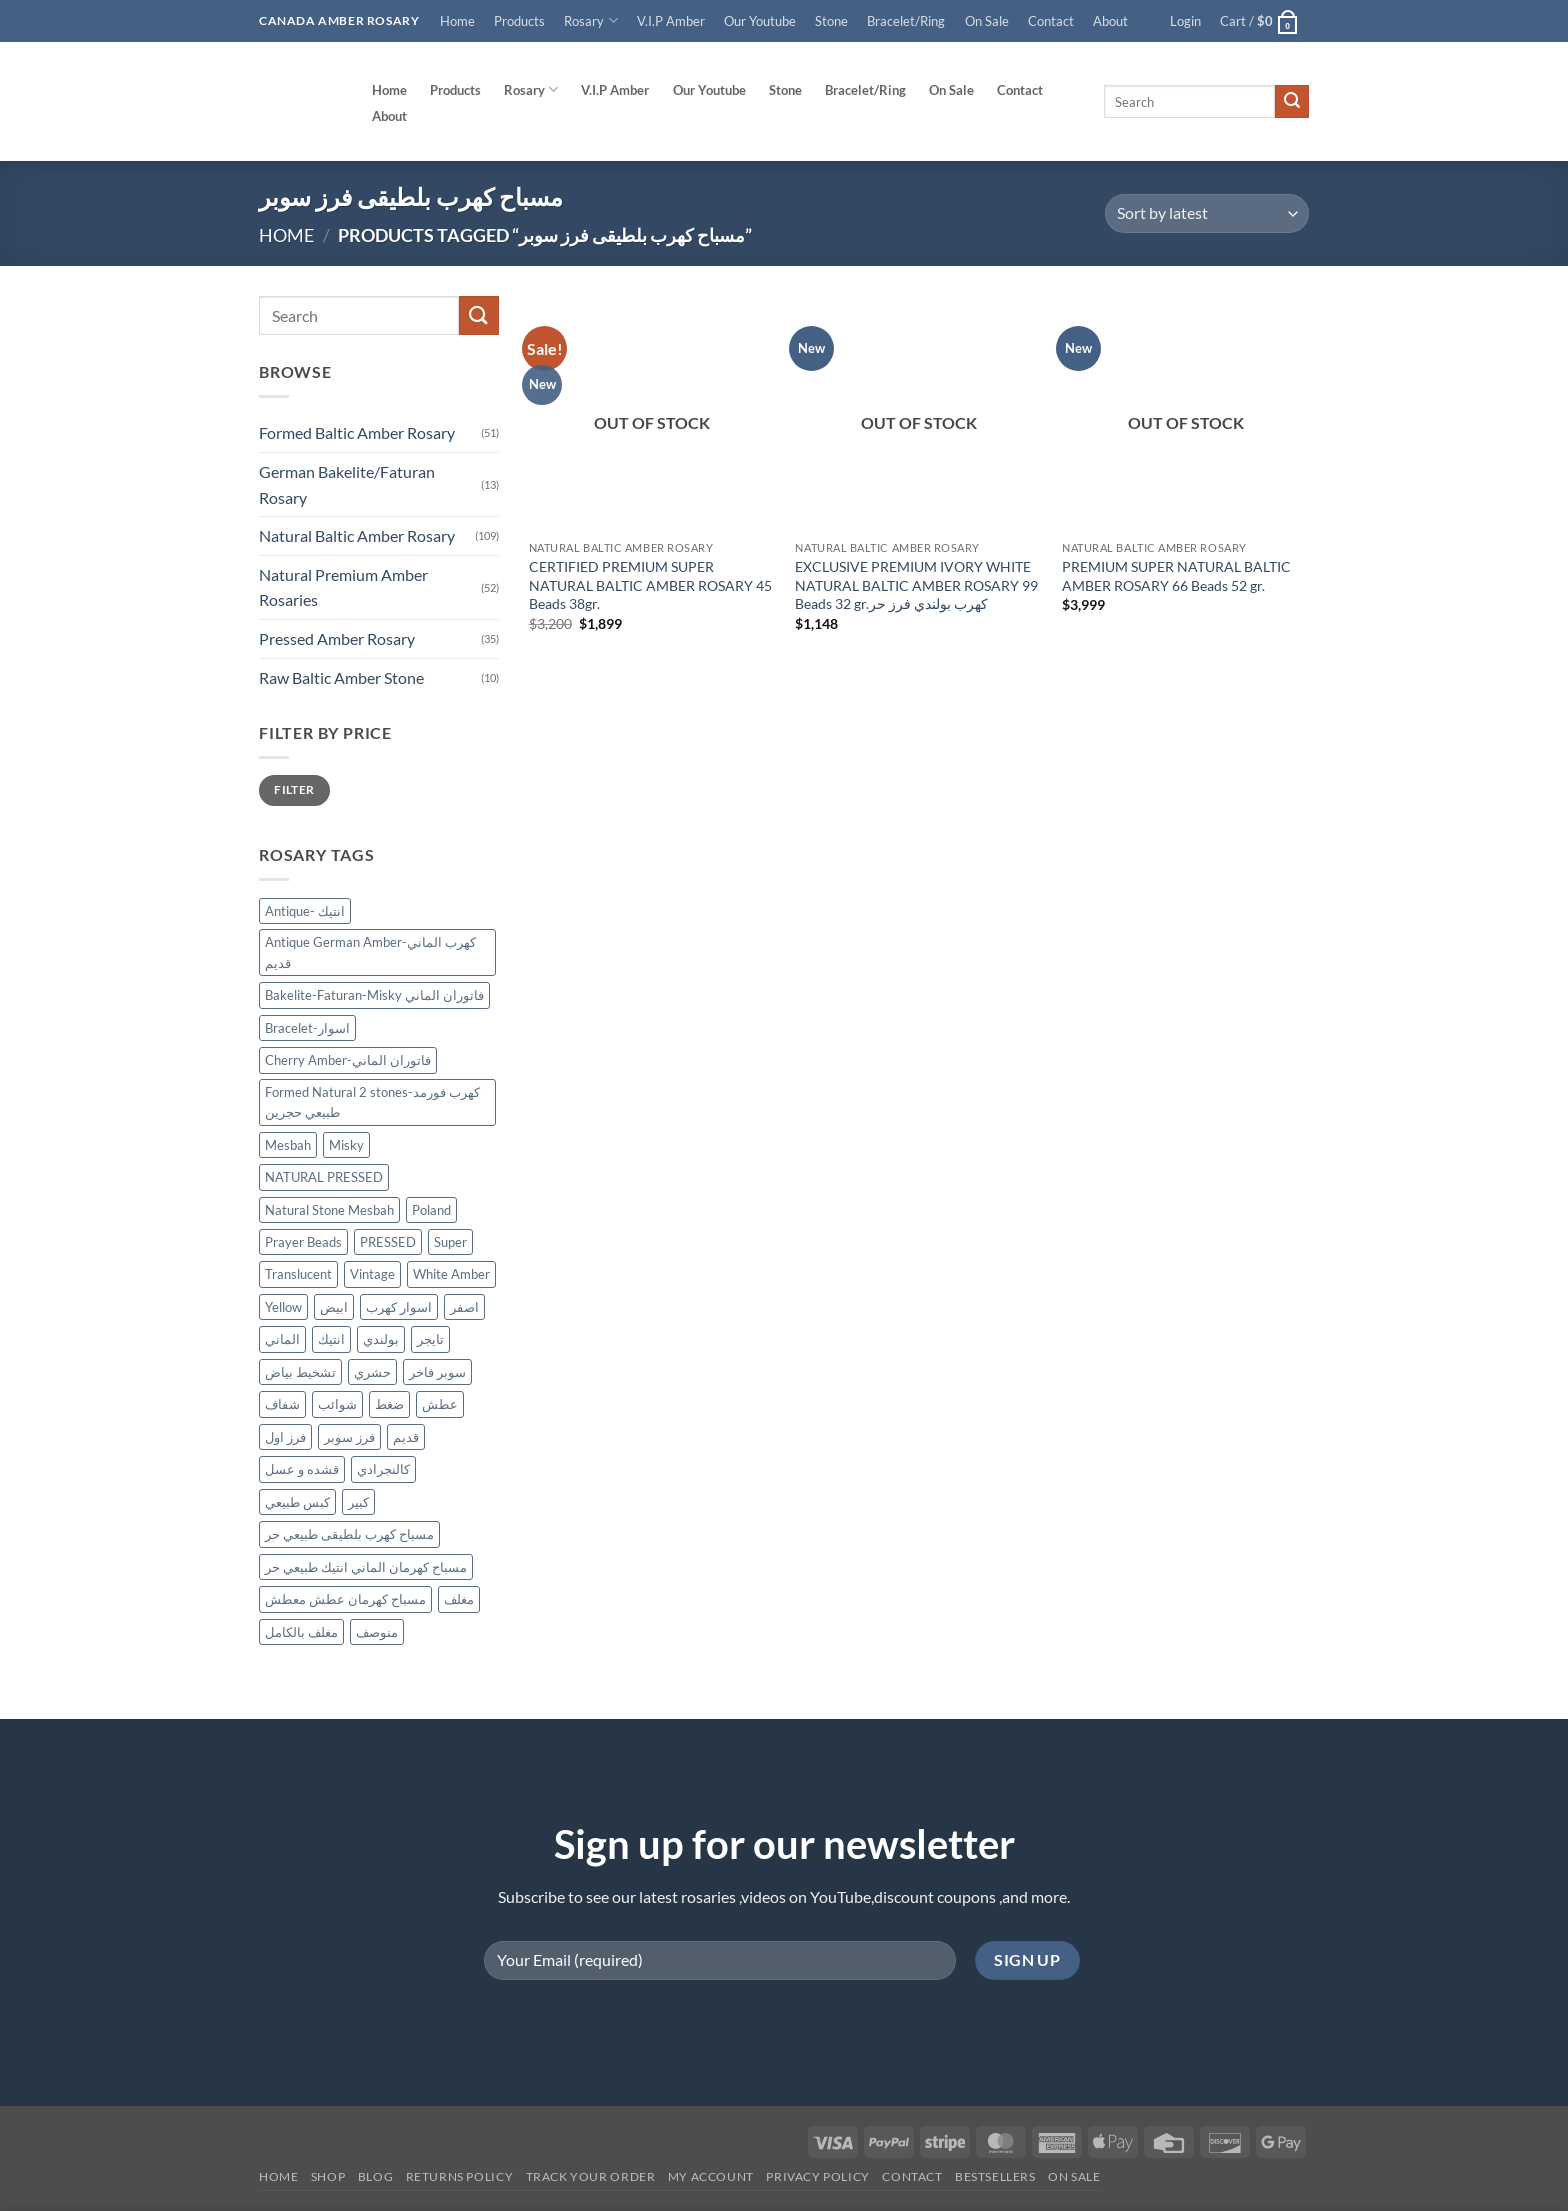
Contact (1051, 21)
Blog (375, 2176)
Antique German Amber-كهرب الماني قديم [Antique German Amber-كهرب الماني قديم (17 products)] (370, 953)
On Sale (987, 21)
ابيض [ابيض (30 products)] (334, 1307)
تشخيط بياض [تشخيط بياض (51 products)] (300, 1372)
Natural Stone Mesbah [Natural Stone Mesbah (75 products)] (329, 1210)
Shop (328, 2176)
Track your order (591, 2176)
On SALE (1074, 2176)
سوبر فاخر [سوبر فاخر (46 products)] (437, 1372)
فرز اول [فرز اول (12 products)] (285, 1437)
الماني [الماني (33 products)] (282, 1340)
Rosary (590, 20)
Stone (831, 21)
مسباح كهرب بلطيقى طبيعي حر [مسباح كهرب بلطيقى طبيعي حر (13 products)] (349, 1535)
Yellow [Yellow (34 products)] (283, 1307)
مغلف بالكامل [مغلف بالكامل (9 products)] (301, 1632)
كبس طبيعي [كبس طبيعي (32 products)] (297, 1502)
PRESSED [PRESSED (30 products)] (388, 1242)
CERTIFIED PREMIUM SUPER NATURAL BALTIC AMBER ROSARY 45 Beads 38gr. (650, 585)
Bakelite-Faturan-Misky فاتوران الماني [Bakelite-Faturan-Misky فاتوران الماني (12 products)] (374, 996)
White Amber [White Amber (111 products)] (451, 1275)
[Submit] (1292, 102)
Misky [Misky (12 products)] (346, 1145)
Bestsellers (995, 2176)
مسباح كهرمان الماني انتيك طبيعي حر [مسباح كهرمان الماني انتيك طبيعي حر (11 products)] (366, 1567)
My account (711, 2176)
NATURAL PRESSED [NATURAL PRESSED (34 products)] (324, 1177)
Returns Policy (460, 2176)
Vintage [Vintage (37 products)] (372, 1275)
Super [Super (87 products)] (450, 1242)
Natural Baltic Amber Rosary (357, 535)
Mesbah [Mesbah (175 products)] (288, 1145)
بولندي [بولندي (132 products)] (381, 1340)
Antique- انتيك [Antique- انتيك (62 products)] (305, 911)
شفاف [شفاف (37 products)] (282, 1405)
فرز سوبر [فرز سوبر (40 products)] (349, 1437)
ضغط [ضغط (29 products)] (389, 1405)
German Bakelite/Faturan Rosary (347, 484)
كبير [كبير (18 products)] (358, 1502)
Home (457, 21)
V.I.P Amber (671, 21)
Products (519, 21)
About (1110, 21)
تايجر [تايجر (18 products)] (430, 1340)
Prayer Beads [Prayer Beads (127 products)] (303, 1242)
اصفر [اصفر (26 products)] (464, 1307)
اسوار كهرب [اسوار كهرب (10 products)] (399, 1307)
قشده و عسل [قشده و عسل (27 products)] (302, 1470)
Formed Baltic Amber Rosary (357, 433)
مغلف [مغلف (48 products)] (459, 1599)
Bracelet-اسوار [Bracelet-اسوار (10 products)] (307, 1028)
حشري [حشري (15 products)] (372, 1372)
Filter (294, 790)
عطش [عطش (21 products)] (440, 1405)
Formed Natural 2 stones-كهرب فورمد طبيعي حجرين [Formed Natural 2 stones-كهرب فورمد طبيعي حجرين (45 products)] (372, 1102)
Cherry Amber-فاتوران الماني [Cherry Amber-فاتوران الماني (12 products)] (348, 1060)
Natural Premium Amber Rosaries (343, 587)
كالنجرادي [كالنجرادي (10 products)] (383, 1470)
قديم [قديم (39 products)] (406, 1437)
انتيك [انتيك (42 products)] (331, 1340)
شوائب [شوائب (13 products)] (337, 1405)
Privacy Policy (818, 2176)
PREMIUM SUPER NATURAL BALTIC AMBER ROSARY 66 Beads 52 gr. (1176, 576)
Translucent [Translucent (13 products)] (298, 1275)
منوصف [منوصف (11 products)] (377, 1632)
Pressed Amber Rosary (337, 638)
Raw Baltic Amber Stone (341, 677)
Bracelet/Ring (906, 21)
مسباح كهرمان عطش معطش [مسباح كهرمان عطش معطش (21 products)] (345, 1599)
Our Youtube (760, 21)
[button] (1186, 21)
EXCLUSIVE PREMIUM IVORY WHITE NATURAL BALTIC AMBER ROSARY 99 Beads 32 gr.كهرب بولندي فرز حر (916, 585)
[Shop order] (1207, 213)
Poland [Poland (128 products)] (431, 1210)
